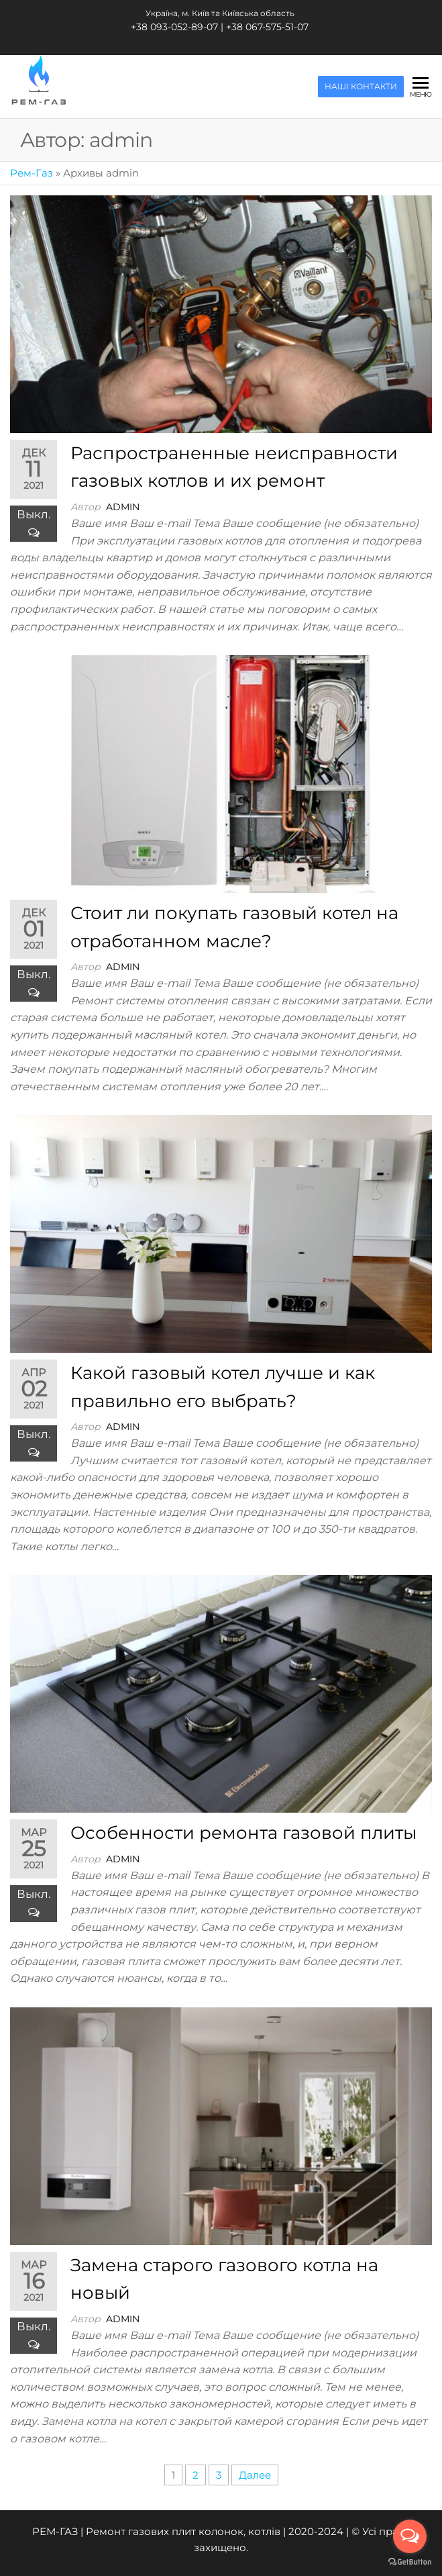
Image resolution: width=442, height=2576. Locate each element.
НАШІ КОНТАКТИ (361, 86)
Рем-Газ (31, 172)
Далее (255, 2475)
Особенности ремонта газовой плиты (243, 1833)
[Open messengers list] (410, 2536)
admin (123, 507)
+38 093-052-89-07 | (178, 27)
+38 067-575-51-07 (267, 27)
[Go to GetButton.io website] (409, 2562)
